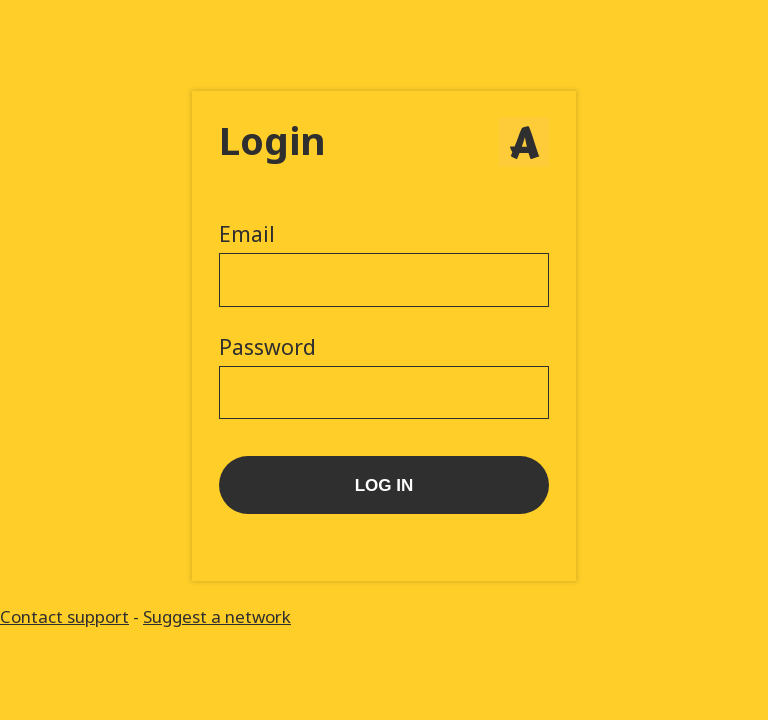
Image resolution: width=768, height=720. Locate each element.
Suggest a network (217, 616)
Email (247, 234)
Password (267, 347)
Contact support (64, 616)
